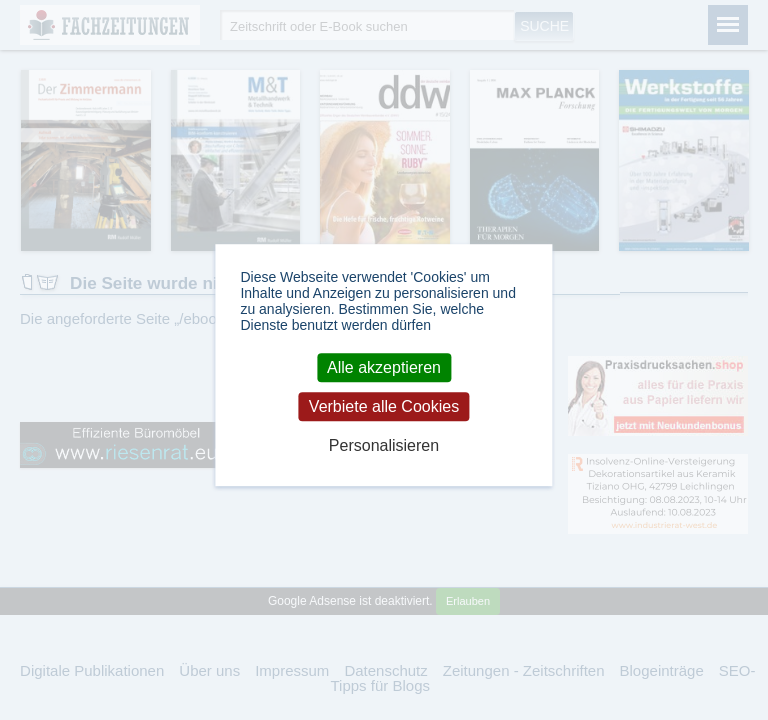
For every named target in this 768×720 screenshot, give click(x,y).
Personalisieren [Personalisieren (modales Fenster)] (384, 446)
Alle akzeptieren (384, 367)
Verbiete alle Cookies (384, 406)
